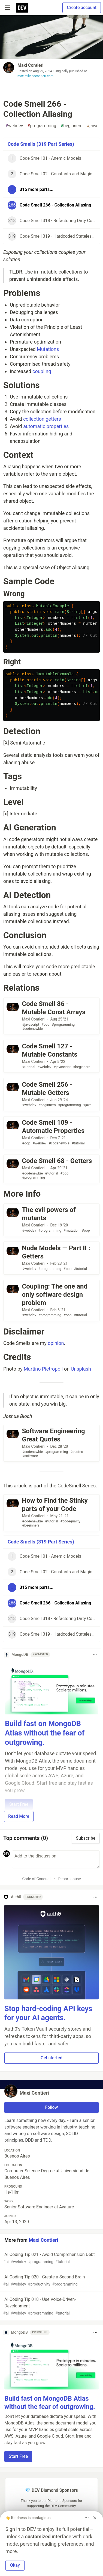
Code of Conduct (36, 1879)
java (92, 126)
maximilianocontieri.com (35, 76)
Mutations (48, 349)
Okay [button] (15, 2565)
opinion (56, 1343)
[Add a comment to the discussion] (55, 1859)
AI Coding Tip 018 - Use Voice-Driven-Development (51, 2306)
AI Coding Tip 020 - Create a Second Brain (51, 2280)
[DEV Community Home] (22, 7)
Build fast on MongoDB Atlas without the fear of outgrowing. (44, 1733)
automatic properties (46, 426)
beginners (71, 126)
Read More (18, 1816)
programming (42, 126)
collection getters (42, 419)
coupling (41, 371)
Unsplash (81, 1369)
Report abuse (69, 1879)
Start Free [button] (18, 2456)
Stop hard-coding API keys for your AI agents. (48, 2013)
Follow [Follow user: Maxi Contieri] (51, 2107)
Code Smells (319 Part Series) (41, 144)
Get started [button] (51, 2057)
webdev (14, 126)
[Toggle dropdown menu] (94, 1654)
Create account (81, 7)
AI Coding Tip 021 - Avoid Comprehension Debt (51, 2258)
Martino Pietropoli (43, 1369)
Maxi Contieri (30, 65)
